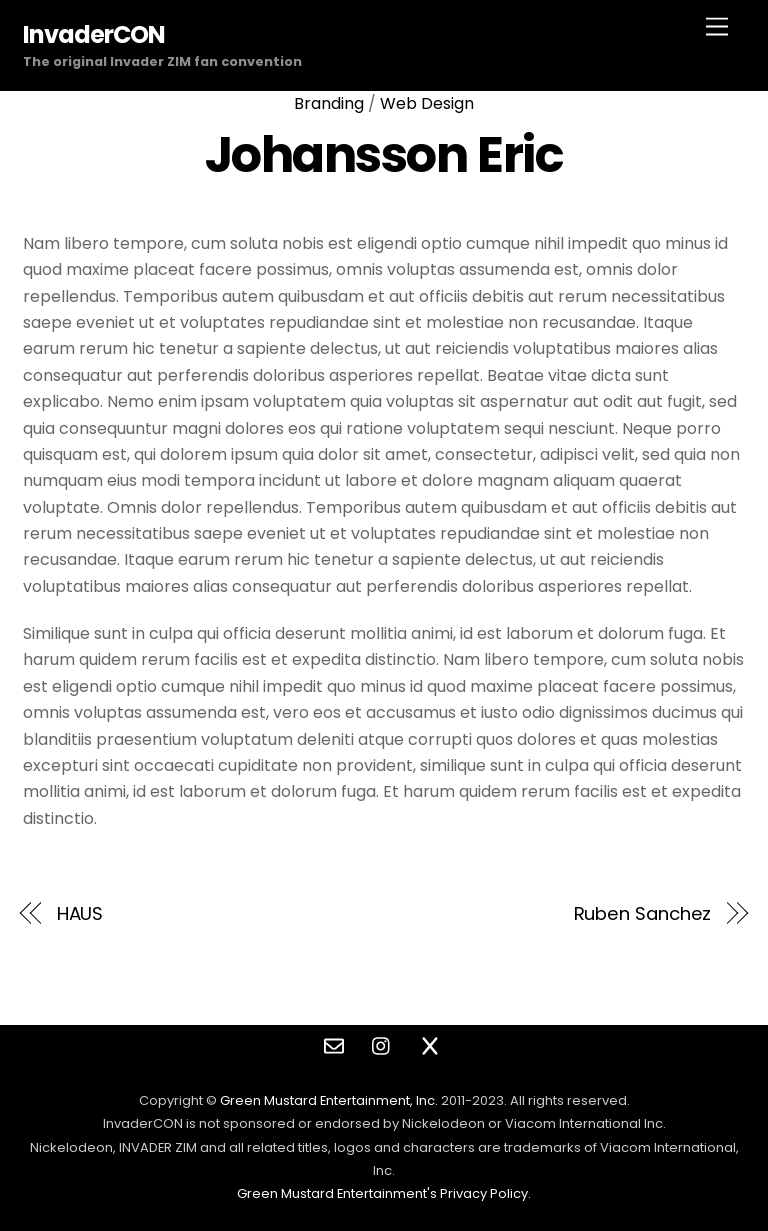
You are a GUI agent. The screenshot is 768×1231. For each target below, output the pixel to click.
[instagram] (382, 1045)
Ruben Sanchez (643, 913)
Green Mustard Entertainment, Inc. (329, 1100)
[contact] (334, 1045)
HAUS (80, 913)
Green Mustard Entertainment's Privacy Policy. (384, 1193)
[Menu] (717, 27)
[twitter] (430, 1045)
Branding (329, 103)
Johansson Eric (384, 154)
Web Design (427, 103)
